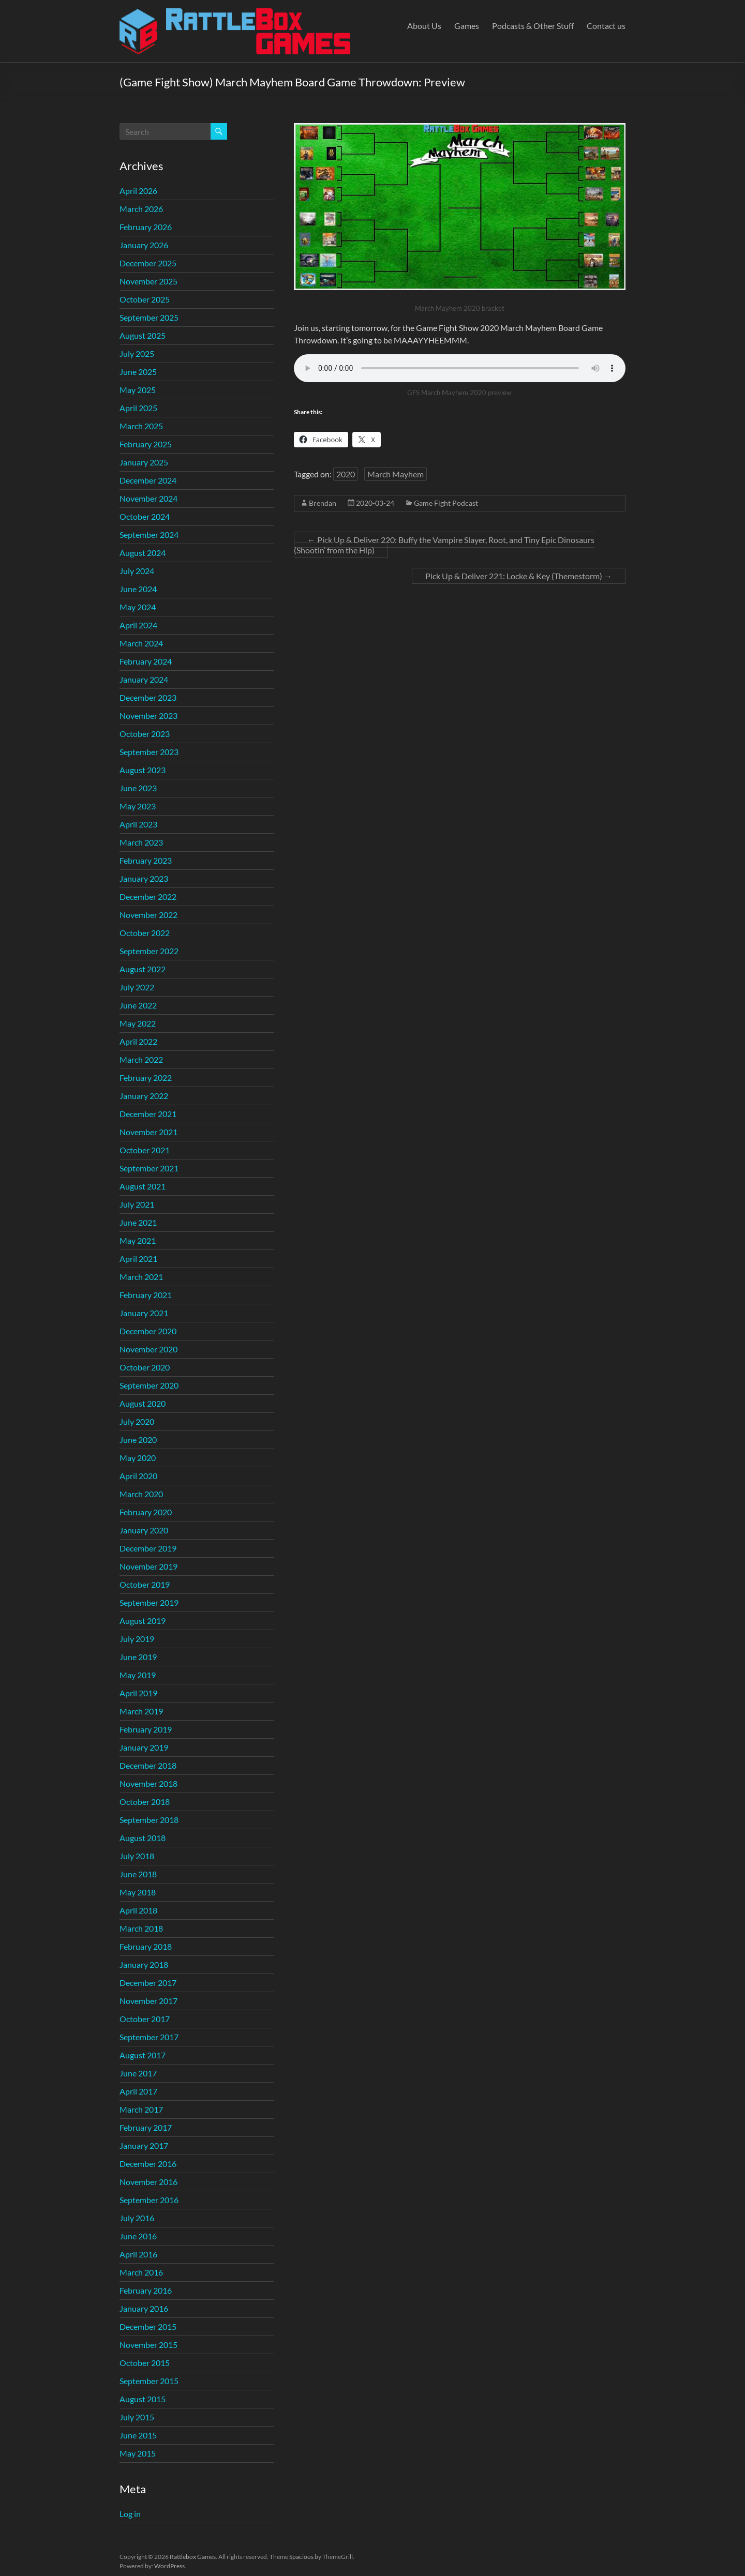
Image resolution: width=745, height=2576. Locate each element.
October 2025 (145, 299)
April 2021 (138, 1258)
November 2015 (148, 2344)
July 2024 (137, 571)
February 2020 (146, 1512)
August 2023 (143, 770)
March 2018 (141, 1928)
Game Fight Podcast (446, 503)
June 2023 (138, 788)
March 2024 (141, 643)
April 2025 (138, 408)
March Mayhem (395, 474)
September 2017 (149, 2037)
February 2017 (146, 2127)
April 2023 (138, 824)
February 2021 (146, 1295)
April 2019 (138, 1693)
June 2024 (138, 589)
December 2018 (148, 1765)
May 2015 (138, 2453)
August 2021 (143, 1186)
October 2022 (145, 933)
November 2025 (148, 281)
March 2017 (141, 2109)
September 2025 (149, 317)
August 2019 (143, 1620)
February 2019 (146, 1729)
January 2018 (144, 1964)
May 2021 (138, 1240)
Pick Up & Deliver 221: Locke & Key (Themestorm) (518, 576)
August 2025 (143, 335)
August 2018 (143, 1838)
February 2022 (146, 1077)
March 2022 (141, 1059)
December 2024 (148, 480)
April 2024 (138, 625)
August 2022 (143, 969)
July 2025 (137, 353)
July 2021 (137, 1204)
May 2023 (138, 806)
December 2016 (148, 2163)
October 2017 (145, 2019)
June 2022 (138, 1005)
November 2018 (148, 1783)
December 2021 (148, 1114)
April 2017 (138, 2091)
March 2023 (141, 842)
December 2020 (148, 1331)
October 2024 (145, 516)
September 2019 (149, 1602)
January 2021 (144, 1313)
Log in (130, 2514)
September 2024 (149, 534)
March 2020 (141, 1494)
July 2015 (137, 2417)
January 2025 (144, 462)
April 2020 (138, 1476)
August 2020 (143, 1403)
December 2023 (148, 697)
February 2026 (146, 227)
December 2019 (148, 1548)
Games (466, 26)
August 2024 (143, 553)
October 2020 (145, 1367)
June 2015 (138, 2435)
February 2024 (146, 661)
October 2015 (145, 2363)
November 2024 (148, 498)
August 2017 (143, 2055)
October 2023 (145, 734)
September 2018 (149, 1820)
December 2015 (148, 2326)
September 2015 (149, 2381)
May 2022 (138, 1023)
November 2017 (148, 2001)
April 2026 (138, 190)
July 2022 (137, 987)
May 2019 (138, 1675)
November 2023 (148, 715)
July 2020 (137, 1421)
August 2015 (143, 2399)
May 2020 (138, 1458)
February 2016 (146, 2290)
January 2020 (144, 1530)
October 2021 (145, 1150)
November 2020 (148, 1349)
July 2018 (137, 1856)
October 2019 (145, 1584)
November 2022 (148, 915)
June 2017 (138, 2073)
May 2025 (138, 390)
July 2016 (137, 2218)
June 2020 (138, 1439)
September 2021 (149, 1168)
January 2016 (144, 2308)
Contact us (606, 26)
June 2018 (138, 1874)
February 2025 (146, 444)
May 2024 (138, 607)
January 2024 (144, 679)
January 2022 (144, 1096)
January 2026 (144, 245)
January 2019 (144, 1747)
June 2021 (138, 1222)
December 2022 (148, 896)
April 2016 (138, 2254)
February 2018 (146, 1946)
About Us (424, 26)
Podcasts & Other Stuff (533, 26)
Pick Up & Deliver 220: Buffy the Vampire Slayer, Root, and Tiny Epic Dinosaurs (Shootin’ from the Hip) (444, 545)
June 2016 (138, 2236)
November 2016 (148, 2182)
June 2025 (138, 371)
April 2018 (138, 1910)
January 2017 (144, 2145)
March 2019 (141, 1711)
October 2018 (145, 1801)
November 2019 (148, 1566)
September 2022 (149, 951)
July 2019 (137, 1639)
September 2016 (149, 2200)
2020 (345, 474)
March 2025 (141, 426)
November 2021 (148, 1132)
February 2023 (146, 860)
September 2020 (149, 1385)
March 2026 (141, 209)
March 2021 (141, 1277)
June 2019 (138, 1657)
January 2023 (144, 878)
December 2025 (148, 263)
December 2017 (148, 1982)
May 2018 (138, 1892)
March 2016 (141, 2272)
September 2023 (149, 752)
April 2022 (138, 1041)
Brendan (322, 503)
